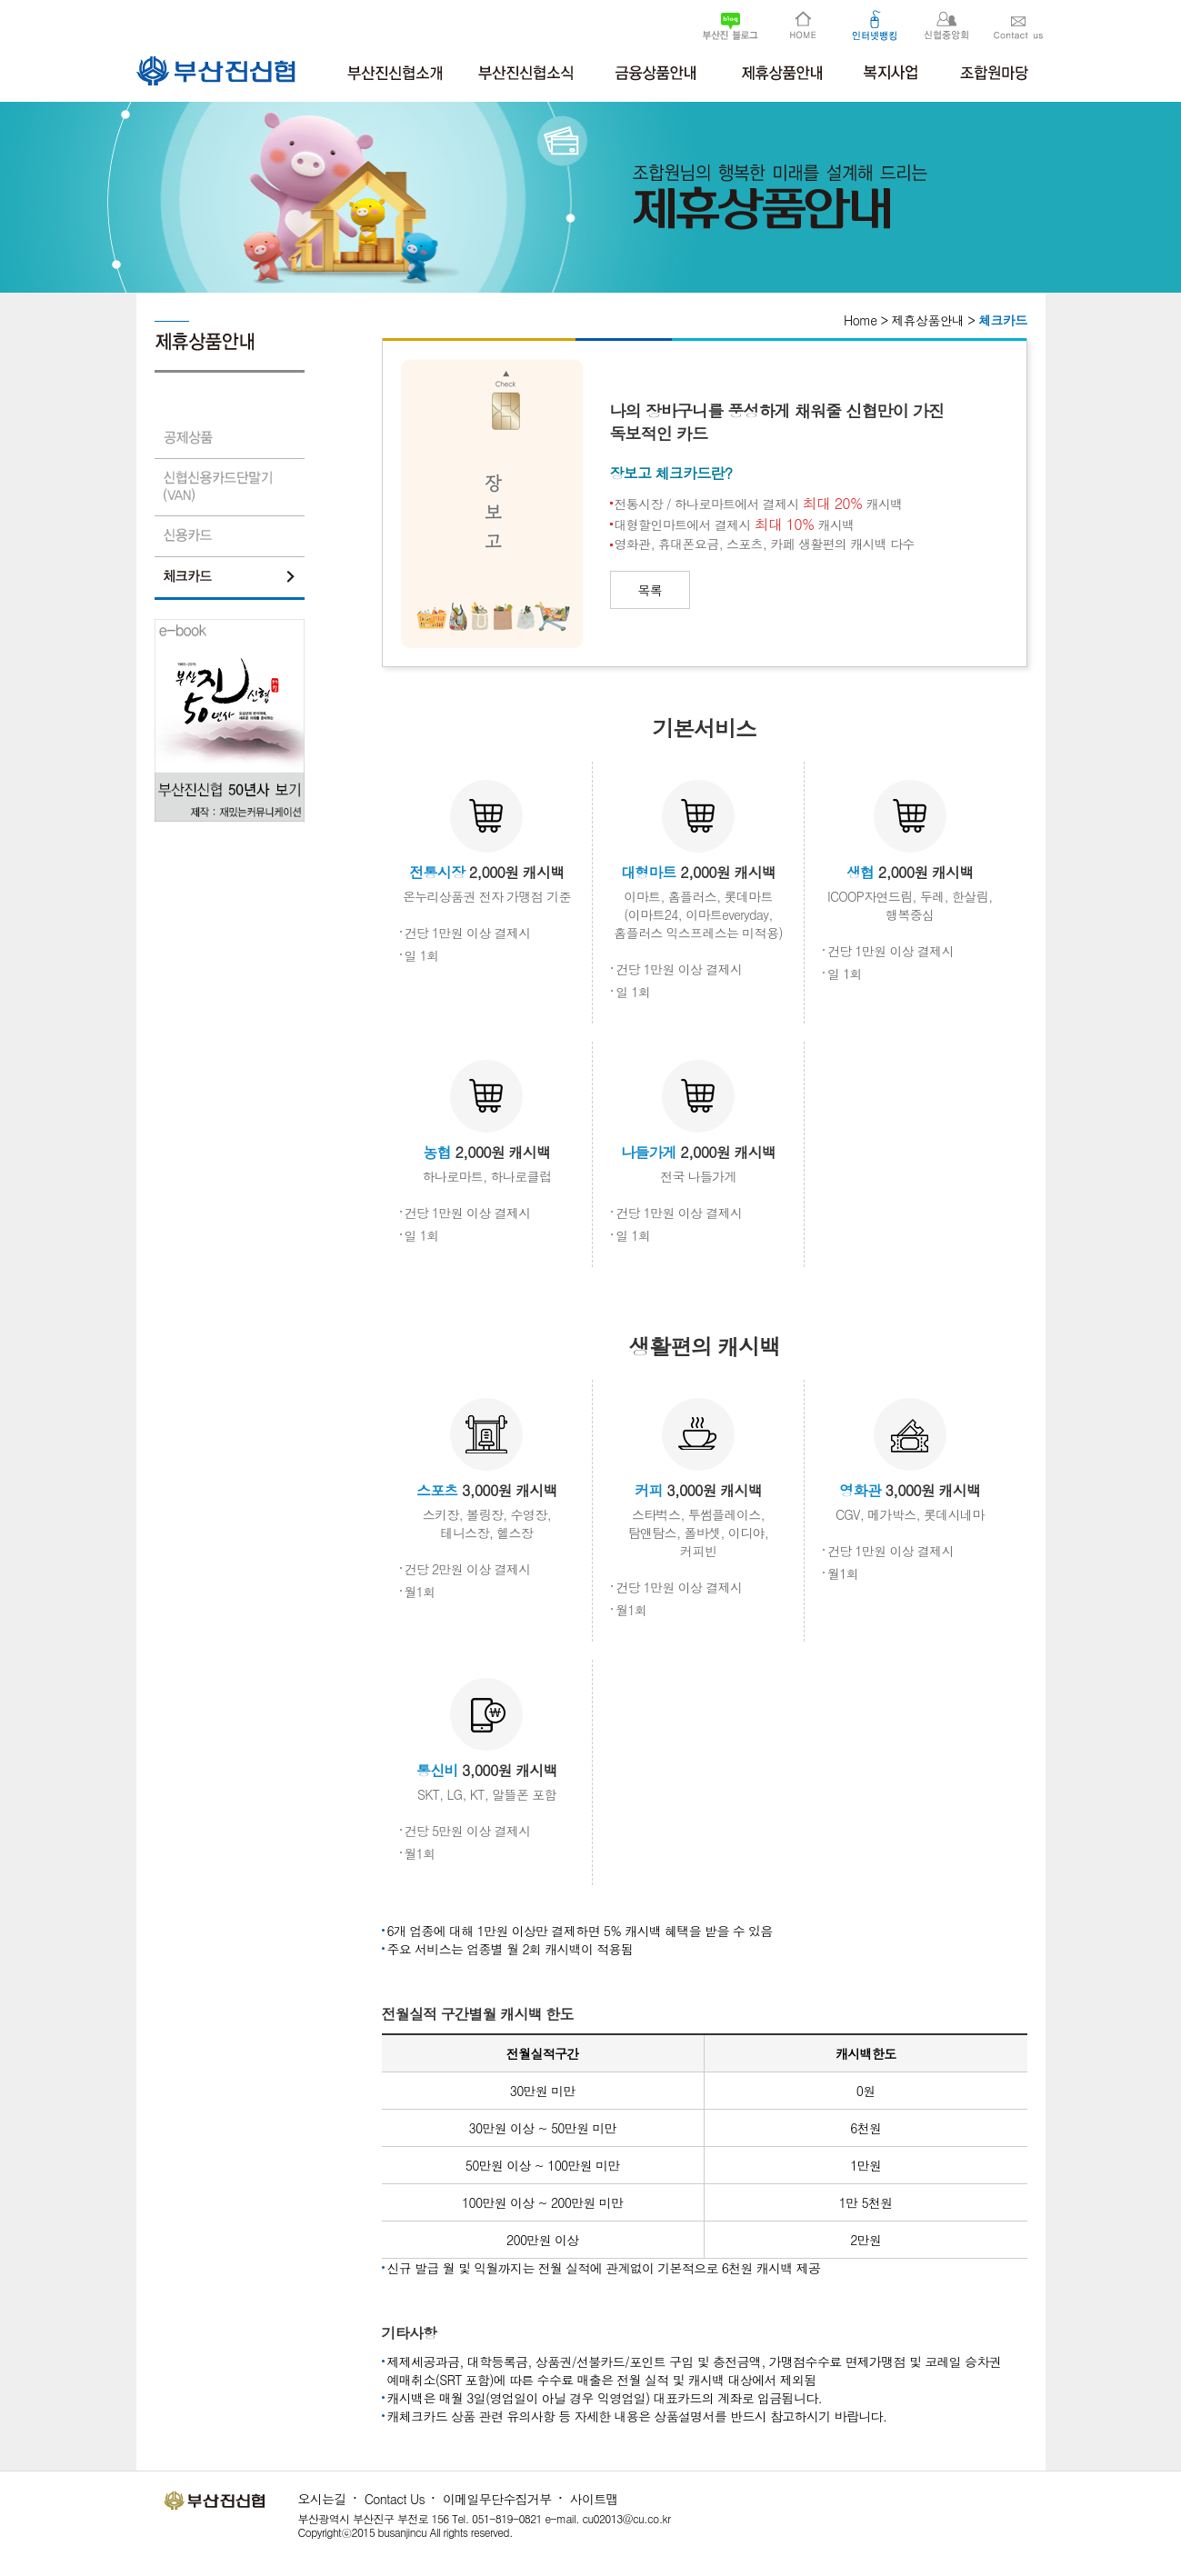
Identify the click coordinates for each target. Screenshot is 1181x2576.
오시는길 (322, 2499)
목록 (650, 590)
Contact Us (395, 2499)
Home (860, 320)
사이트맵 (594, 2499)
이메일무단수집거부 (497, 2499)
